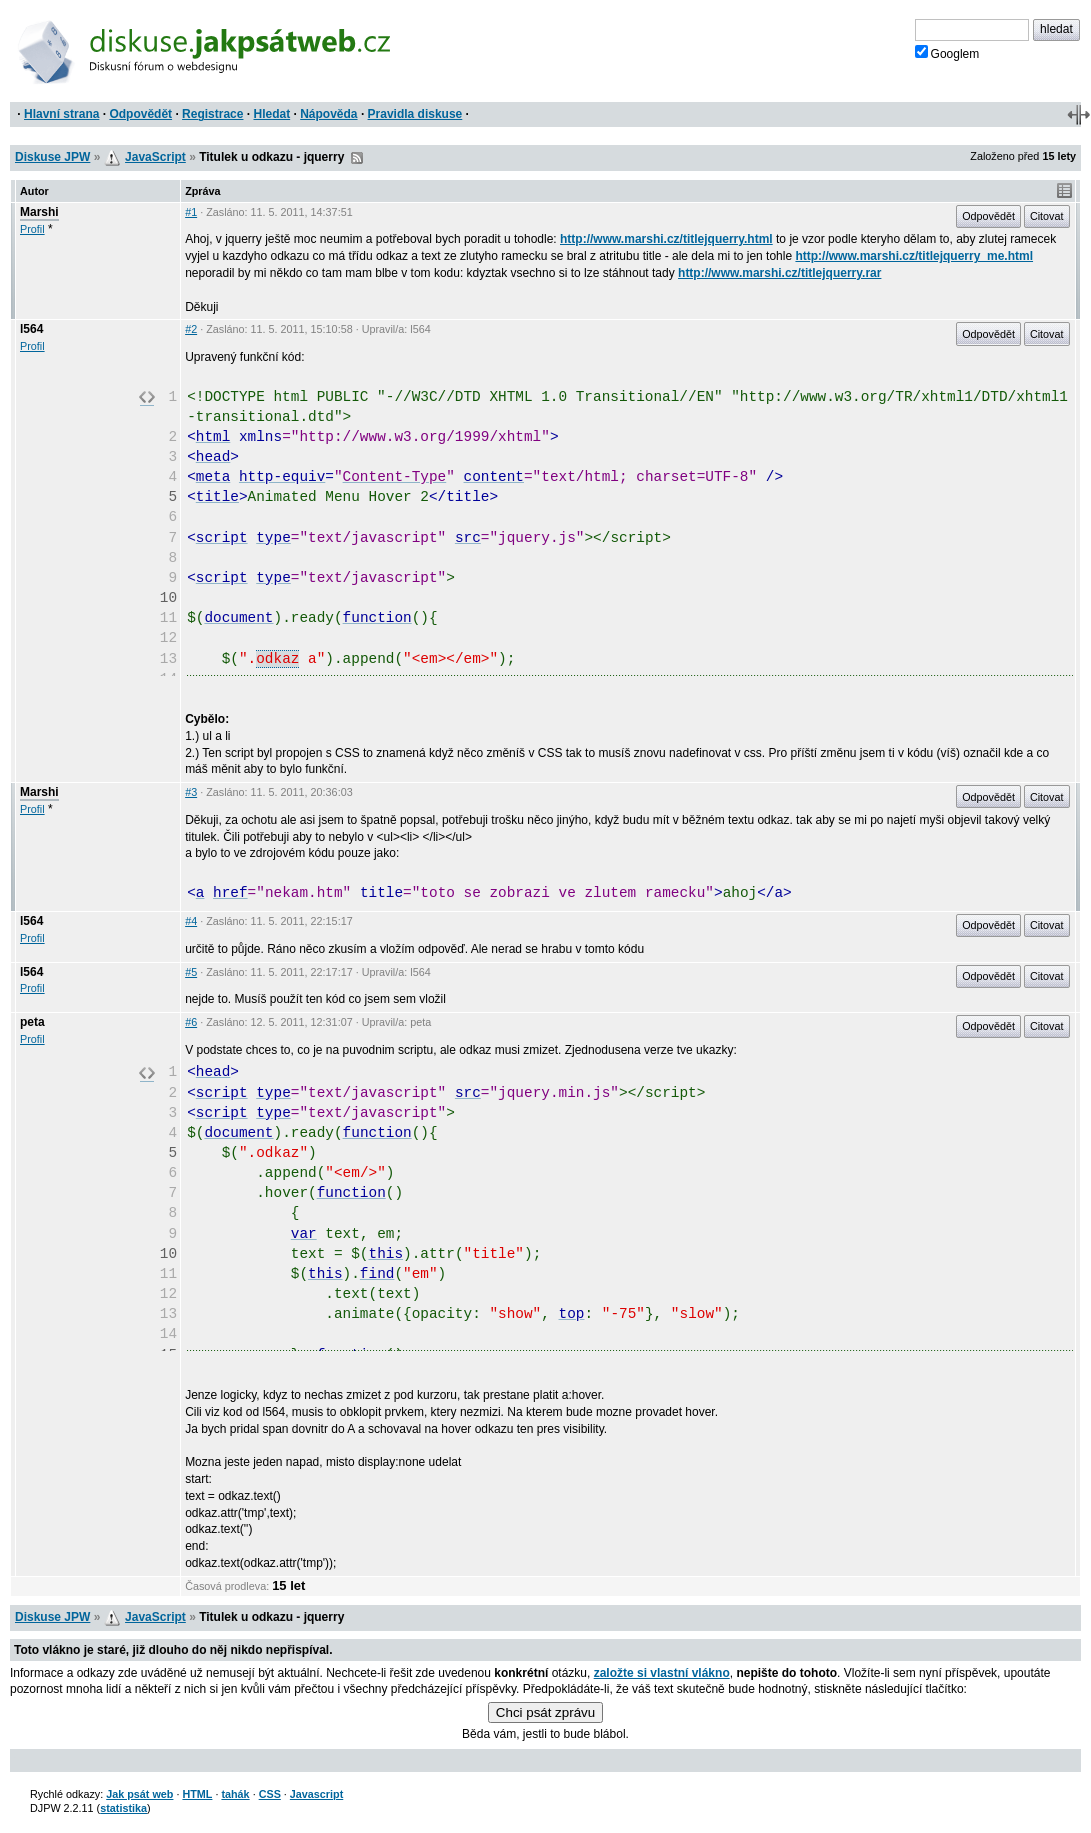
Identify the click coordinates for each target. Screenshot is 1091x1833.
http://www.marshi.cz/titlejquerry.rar (779, 273)
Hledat (271, 114)
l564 (31, 329)
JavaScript (155, 157)
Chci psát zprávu (545, 1712)
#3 (191, 792)
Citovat (1047, 216)
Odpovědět (140, 114)
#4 (191, 921)
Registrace (212, 114)
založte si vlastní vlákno (662, 1673)
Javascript (316, 1794)
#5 (191, 972)
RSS (357, 158)
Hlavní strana (61, 114)
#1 (191, 212)
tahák (235, 1794)
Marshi (39, 212)
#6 (191, 1022)
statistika (123, 1808)
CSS (270, 1794)
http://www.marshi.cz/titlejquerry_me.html (914, 256)
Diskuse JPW (52, 157)
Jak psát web (139, 1794)
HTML (197, 1794)
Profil (32, 229)
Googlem (947, 53)
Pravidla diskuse (415, 114)
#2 (191, 329)
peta (32, 1022)
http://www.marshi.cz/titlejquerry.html (666, 239)
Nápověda (328, 114)
